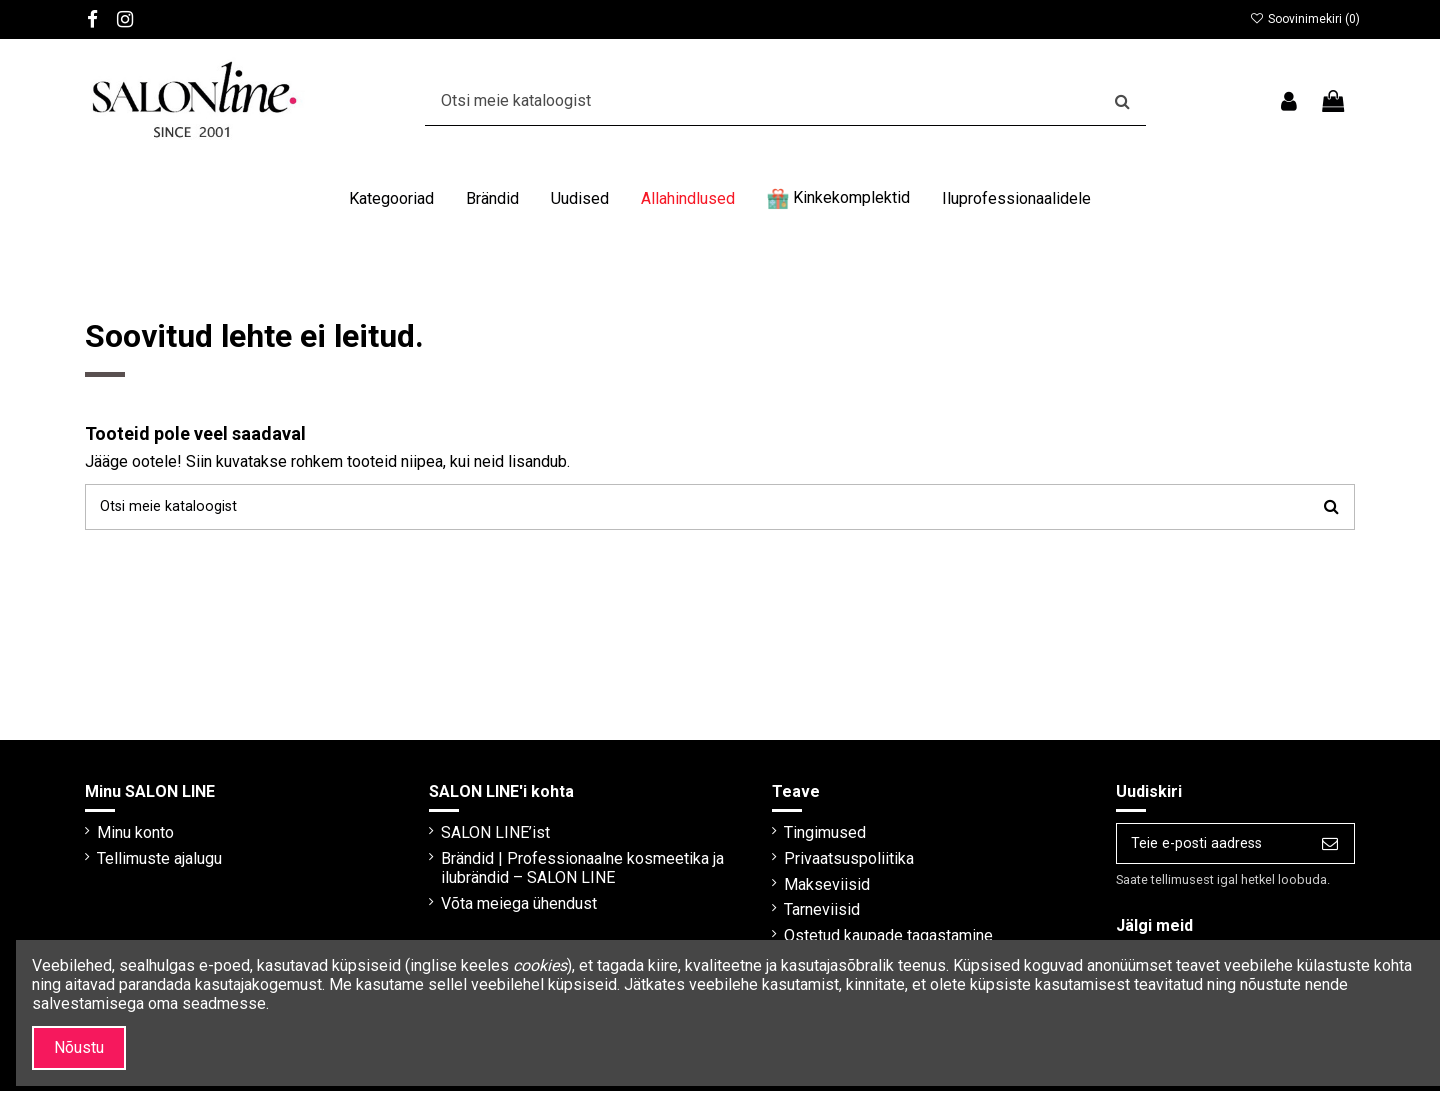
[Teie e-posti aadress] (1198, 851)
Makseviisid (810, 889)
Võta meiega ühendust (510, 909)
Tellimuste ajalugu (159, 864)
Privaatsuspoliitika (832, 864)
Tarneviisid (805, 915)
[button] (391, 199)
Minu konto (135, 838)
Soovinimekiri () (1305, 19)
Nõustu (79, 1047)
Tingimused (808, 838)
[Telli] (1330, 851)
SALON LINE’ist (486, 838)
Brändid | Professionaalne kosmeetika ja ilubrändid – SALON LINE (573, 874)
